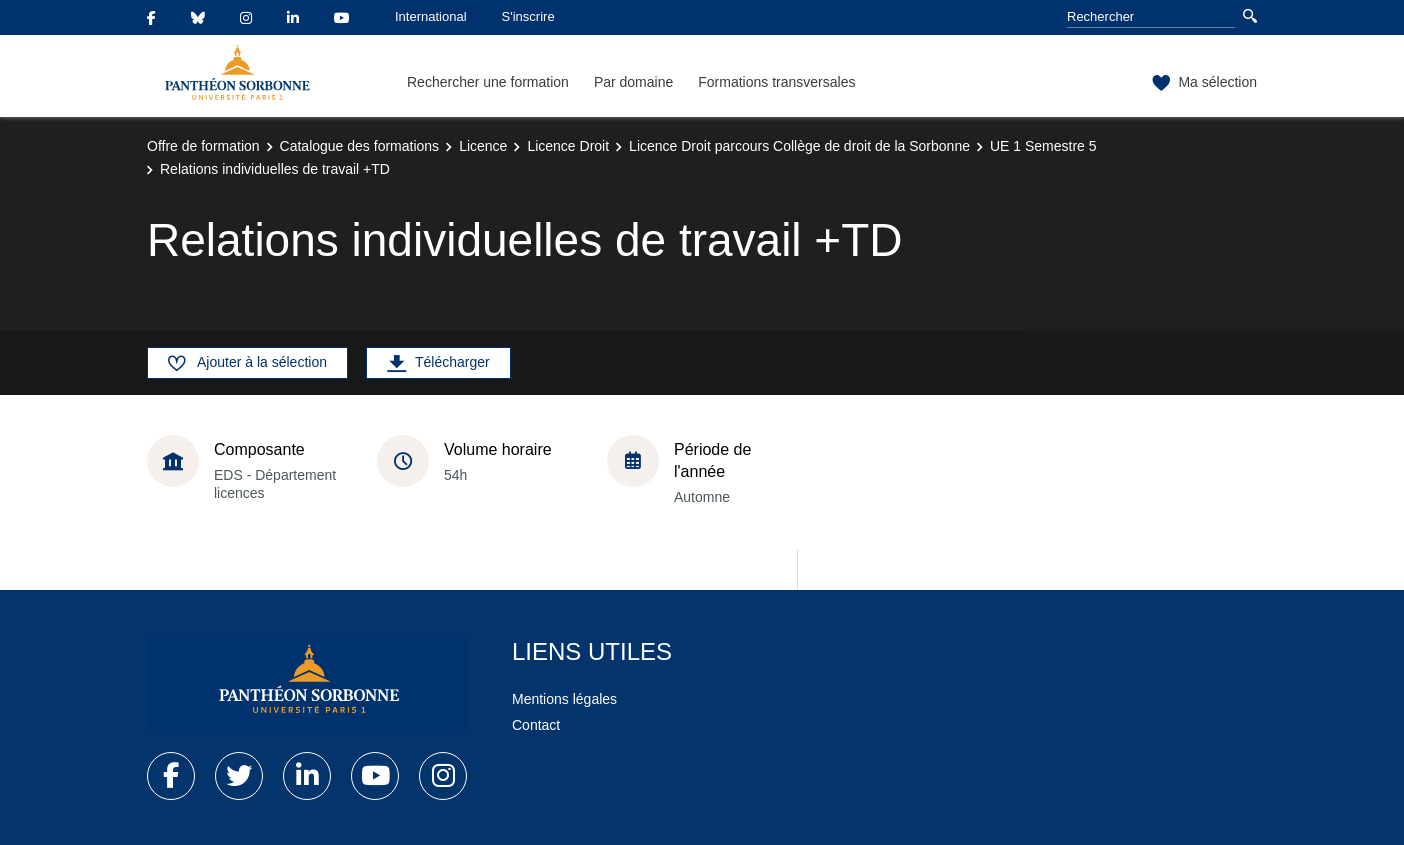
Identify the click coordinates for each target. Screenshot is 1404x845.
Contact (536, 725)
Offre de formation (203, 146)
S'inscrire (528, 16)
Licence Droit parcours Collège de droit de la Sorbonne (799, 146)
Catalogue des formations (360, 146)
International (431, 16)
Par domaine (633, 82)
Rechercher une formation (488, 82)
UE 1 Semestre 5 (1043, 146)
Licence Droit (568, 146)
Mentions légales (564, 699)
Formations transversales (776, 82)
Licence (483, 146)
